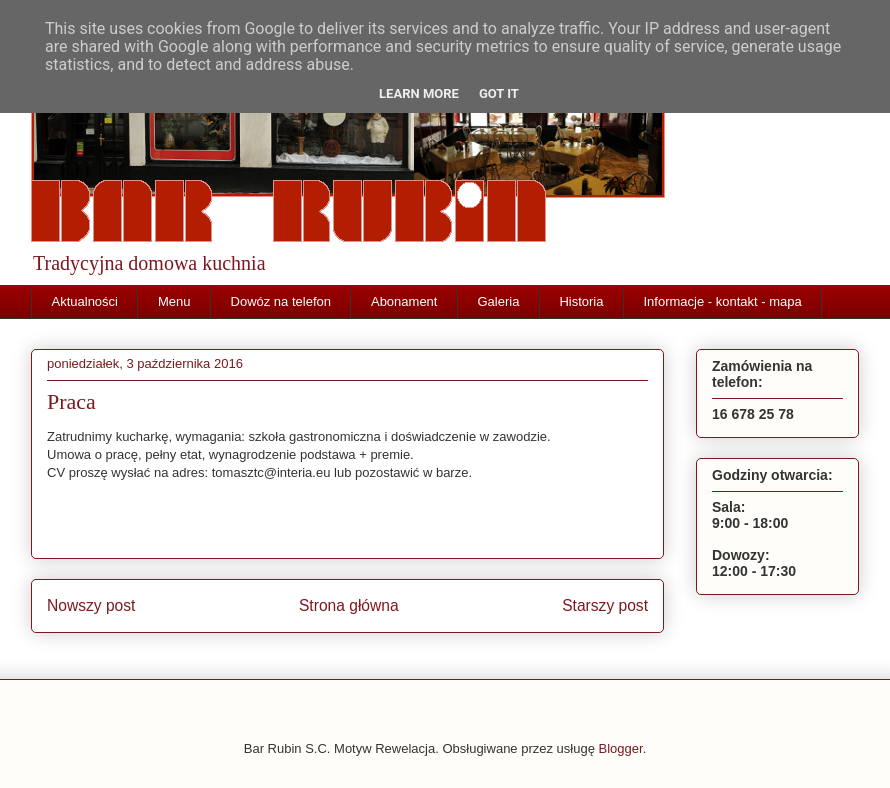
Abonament (404, 301)
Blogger (621, 748)
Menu (174, 301)
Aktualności (85, 301)
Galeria (498, 301)
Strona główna (349, 605)
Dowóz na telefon (281, 301)
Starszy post (605, 605)
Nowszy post (91, 605)
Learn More (419, 93)
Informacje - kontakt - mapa (722, 301)
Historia (581, 301)
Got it (499, 93)
